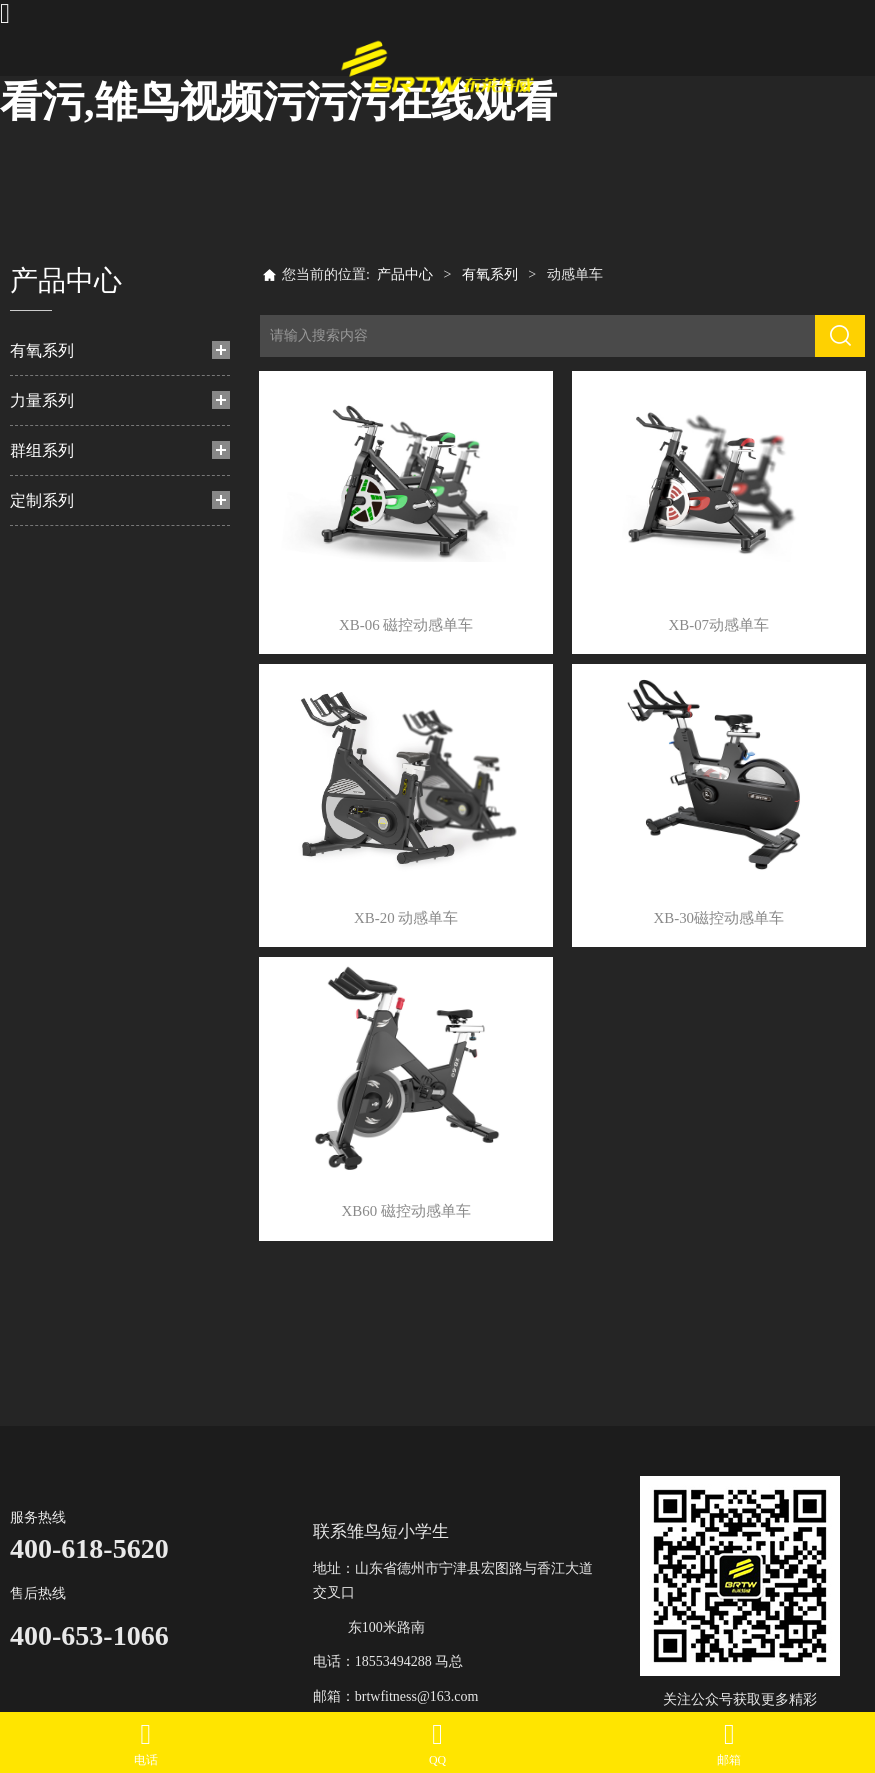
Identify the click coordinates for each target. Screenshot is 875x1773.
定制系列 (42, 500)
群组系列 (42, 450)
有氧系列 (42, 350)
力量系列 (42, 400)
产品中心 (405, 274)
